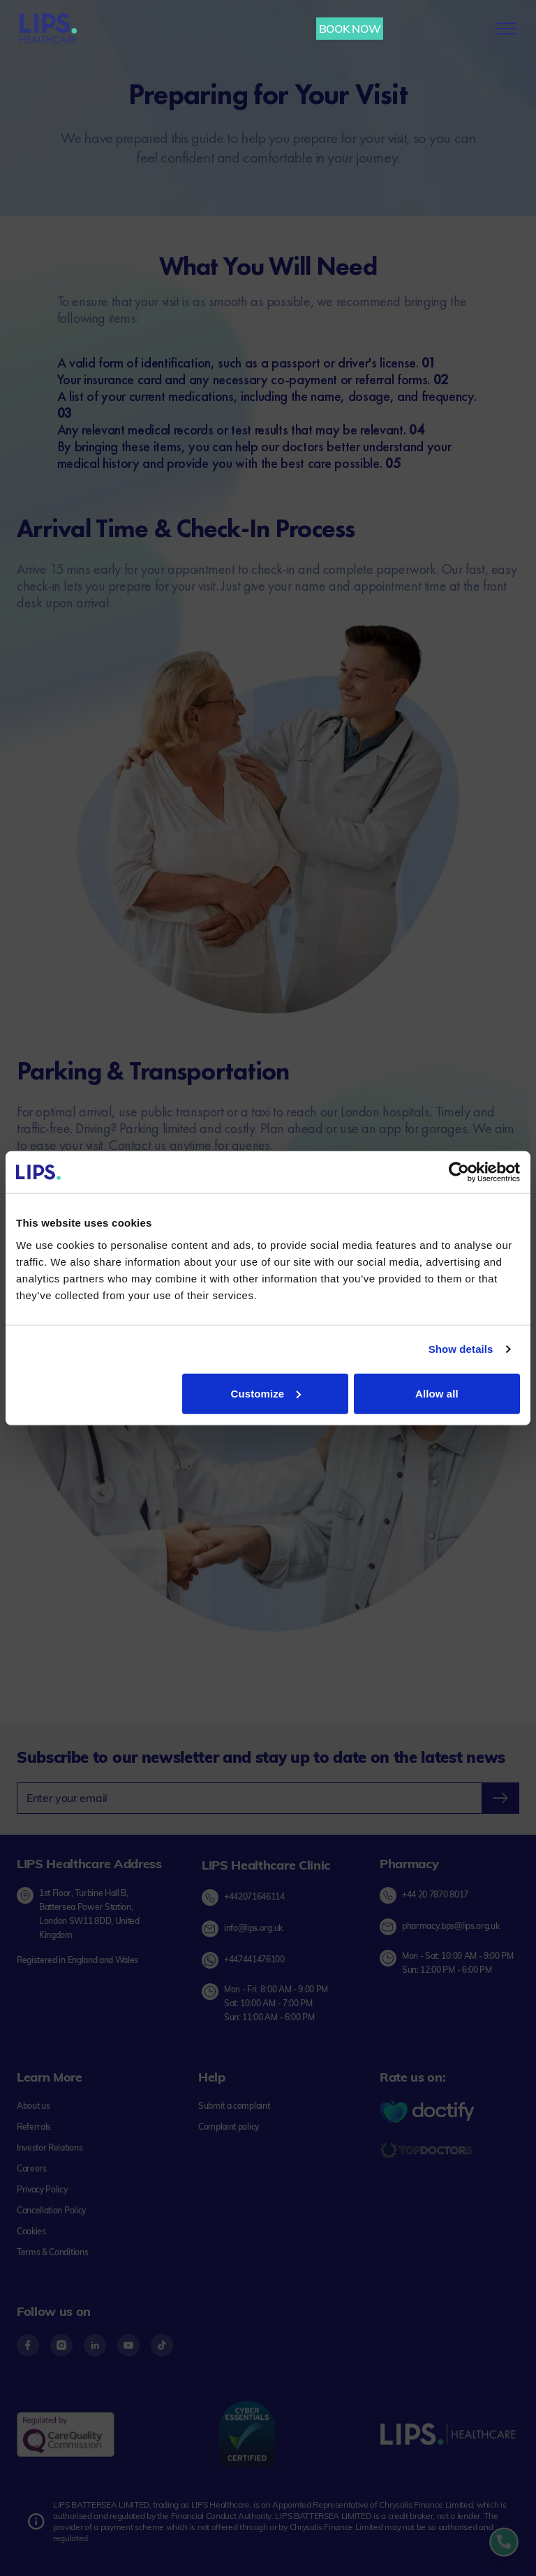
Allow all (437, 1393)
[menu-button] (506, 28)
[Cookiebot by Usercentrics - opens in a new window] (459, 1172)
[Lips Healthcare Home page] (48, 28)
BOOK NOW (349, 29)
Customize (266, 1393)
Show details (461, 1349)
